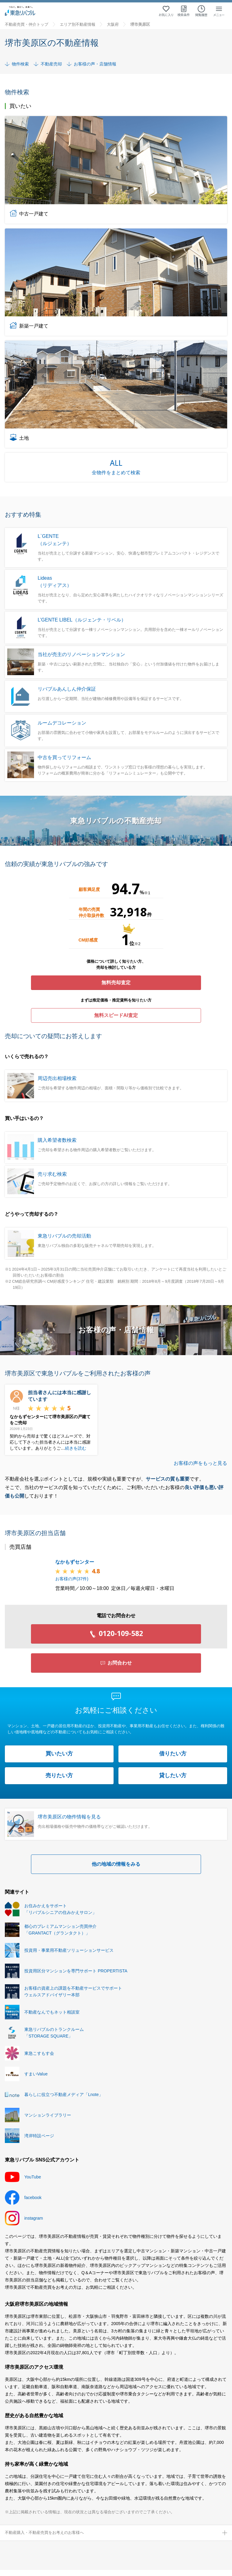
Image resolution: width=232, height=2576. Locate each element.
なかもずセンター (74, 1562)
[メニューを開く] (219, 10)
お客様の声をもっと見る (200, 1463)
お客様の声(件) (71, 1578)
